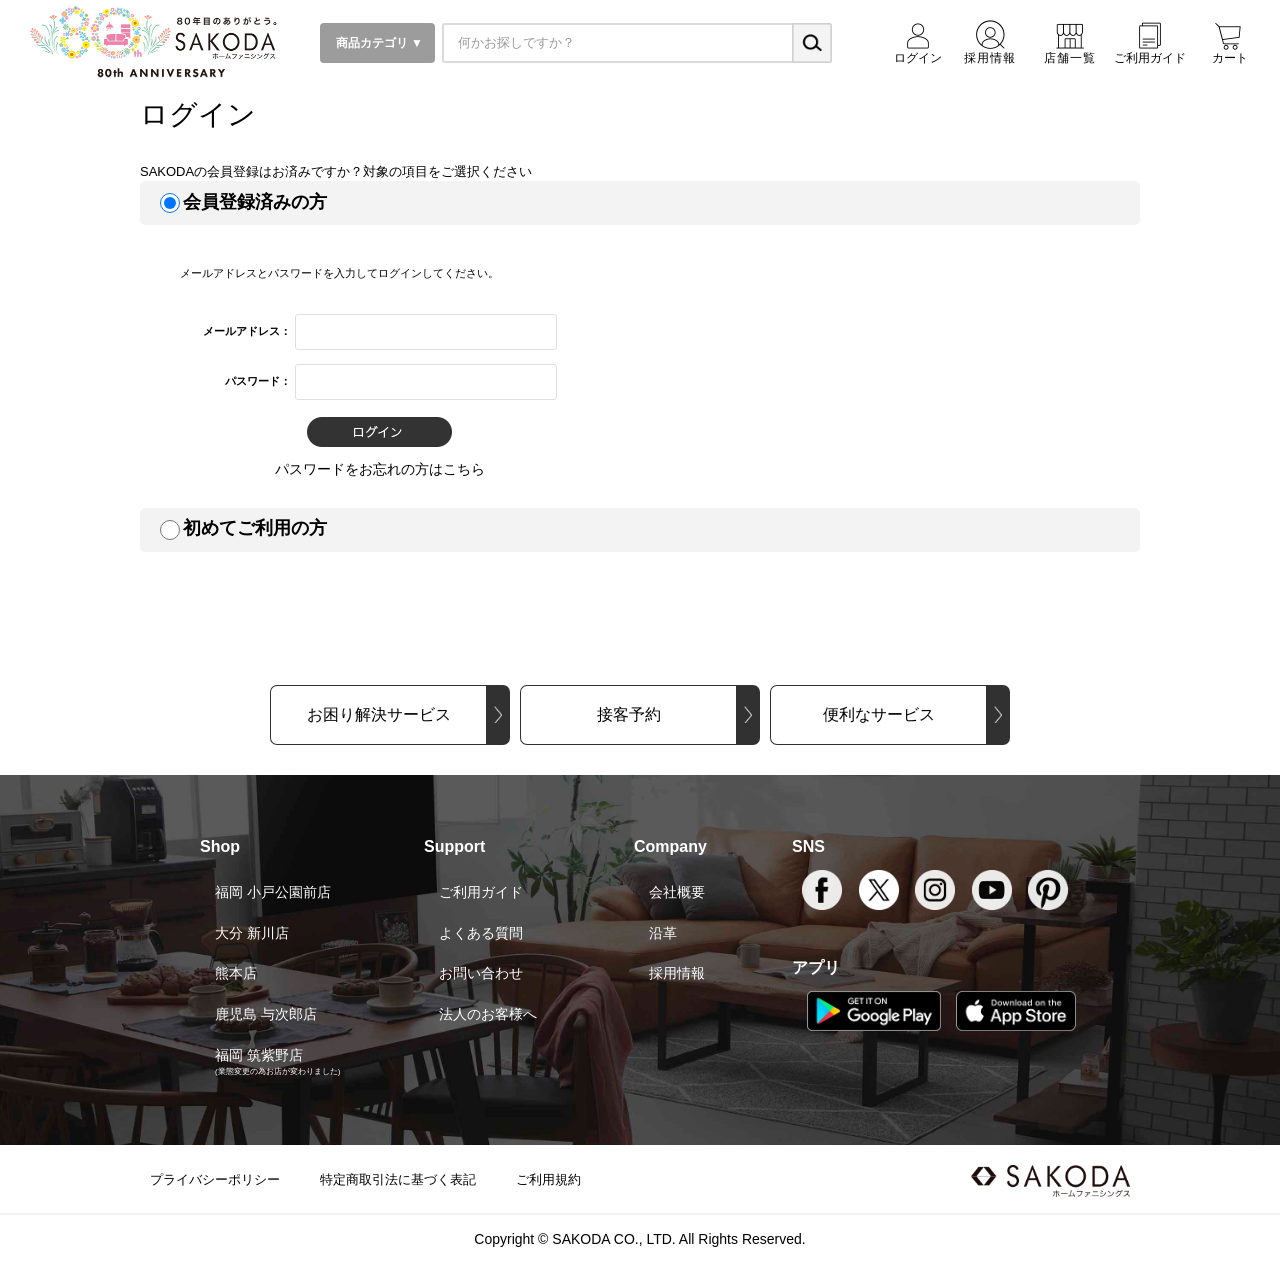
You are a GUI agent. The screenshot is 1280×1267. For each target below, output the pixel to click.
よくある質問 (481, 933)
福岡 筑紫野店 (259, 1055)
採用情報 (677, 973)
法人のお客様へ (488, 1014)
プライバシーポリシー (215, 1179)
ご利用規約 (548, 1179)
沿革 (663, 933)
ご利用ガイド (481, 892)
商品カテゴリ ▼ (377, 43)
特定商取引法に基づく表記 (398, 1179)
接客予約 (629, 714)
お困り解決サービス (379, 714)
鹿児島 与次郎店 (266, 1014)
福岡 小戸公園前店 (273, 892)
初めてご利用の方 (255, 528)
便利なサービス (879, 714)
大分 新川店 (252, 933)
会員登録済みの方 (255, 202)
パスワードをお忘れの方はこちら (380, 469)
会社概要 (677, 892)
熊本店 (236, 973)
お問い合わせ (481, 973)
